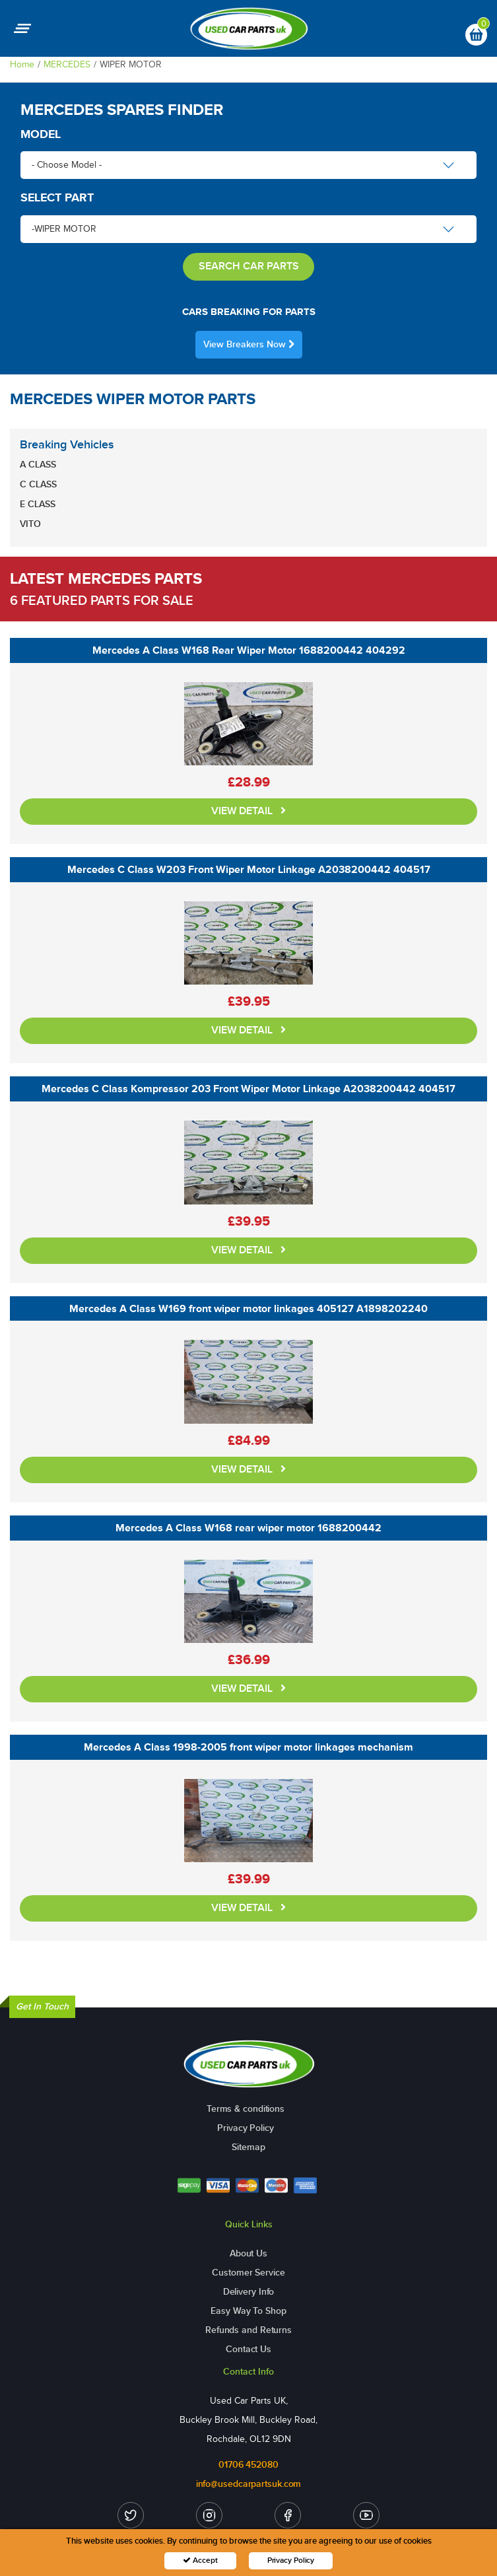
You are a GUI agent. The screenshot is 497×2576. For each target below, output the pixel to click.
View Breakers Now (248, 344)
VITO (30, 524)
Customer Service (248, 2272)
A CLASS (38, 464)
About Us (248, 2253)
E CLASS (37, 504)
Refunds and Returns (248, 2330)
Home (22, 64)
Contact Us (248, 2349)
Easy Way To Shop (248, 2310)
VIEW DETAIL (248, 811)
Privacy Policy (245, 2128)
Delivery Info (249, 2291)
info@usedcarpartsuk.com (249, 2483)
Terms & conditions (245, 2108)
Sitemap (248, 2147)
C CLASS (38, 484)
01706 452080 (248, 2464)
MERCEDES (67, 64)
